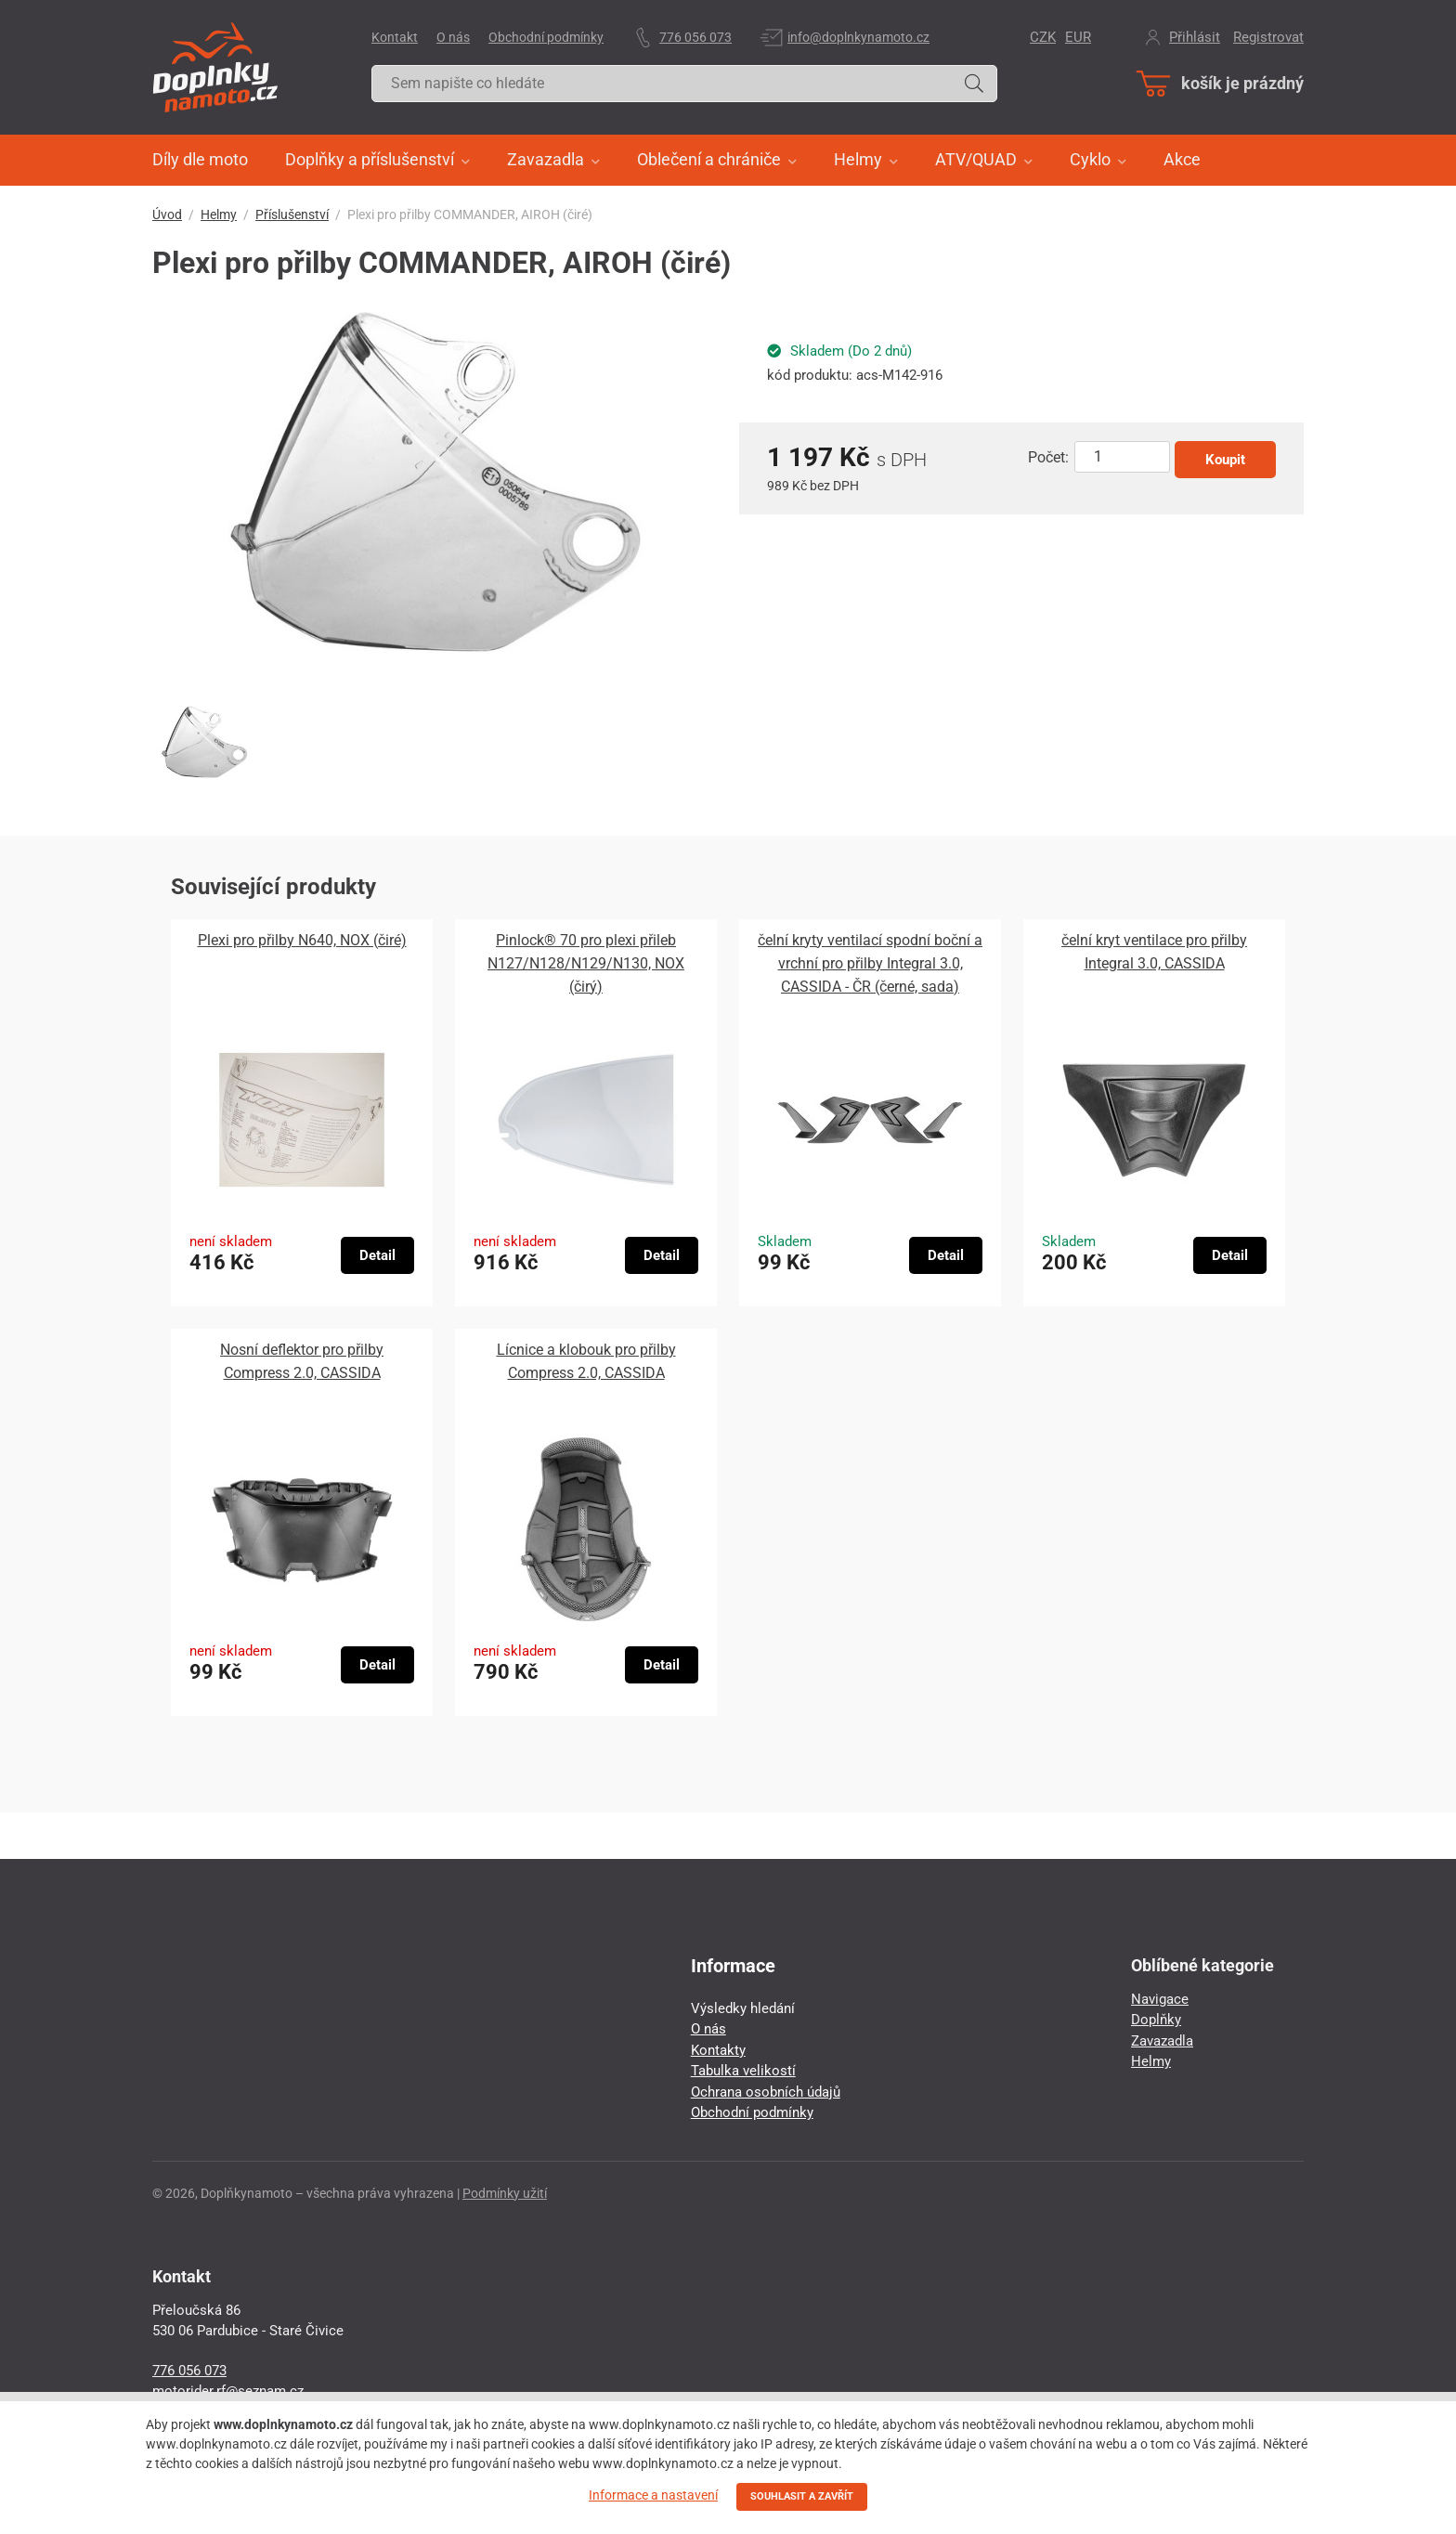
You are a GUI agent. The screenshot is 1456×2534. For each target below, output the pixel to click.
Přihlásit (1194, 37)
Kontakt (394, 37)
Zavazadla (1162, 2041)
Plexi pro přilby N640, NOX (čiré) (302, 940)
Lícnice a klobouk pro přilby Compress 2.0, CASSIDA (586, 1361)
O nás (453, 37)
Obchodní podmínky (546, 37)
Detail (377, 1255)
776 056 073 (695, 37)
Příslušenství (292, 214)
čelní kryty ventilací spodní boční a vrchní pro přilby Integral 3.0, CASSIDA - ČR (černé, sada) (870, 963)
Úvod (167, 214)
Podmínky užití (504, 2193)
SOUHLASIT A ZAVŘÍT (801, 2496)
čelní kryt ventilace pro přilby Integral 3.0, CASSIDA (1154, 951)
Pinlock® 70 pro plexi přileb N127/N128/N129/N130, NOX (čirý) (586, 963)
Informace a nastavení (653, 2495)
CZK (1043, 37)
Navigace (1160, 1999)
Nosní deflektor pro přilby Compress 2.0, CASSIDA (302, 1361)
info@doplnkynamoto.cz (858, 37)
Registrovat (1268, 37)
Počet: (1048, 457)
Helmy (219, 214)
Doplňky (1156, 2019)
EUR (1078, 37)
